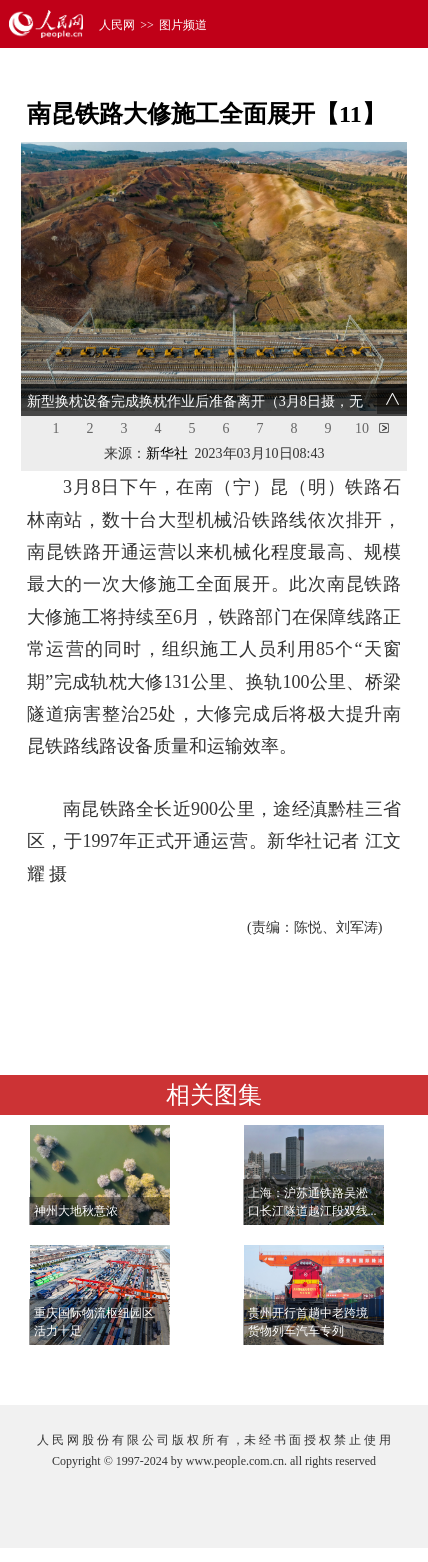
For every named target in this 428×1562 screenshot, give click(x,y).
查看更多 (349, 1369)
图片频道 (183, 25)
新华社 (167, 453)
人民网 (117, 25)
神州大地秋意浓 (76, 1211)
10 (362, 428)
